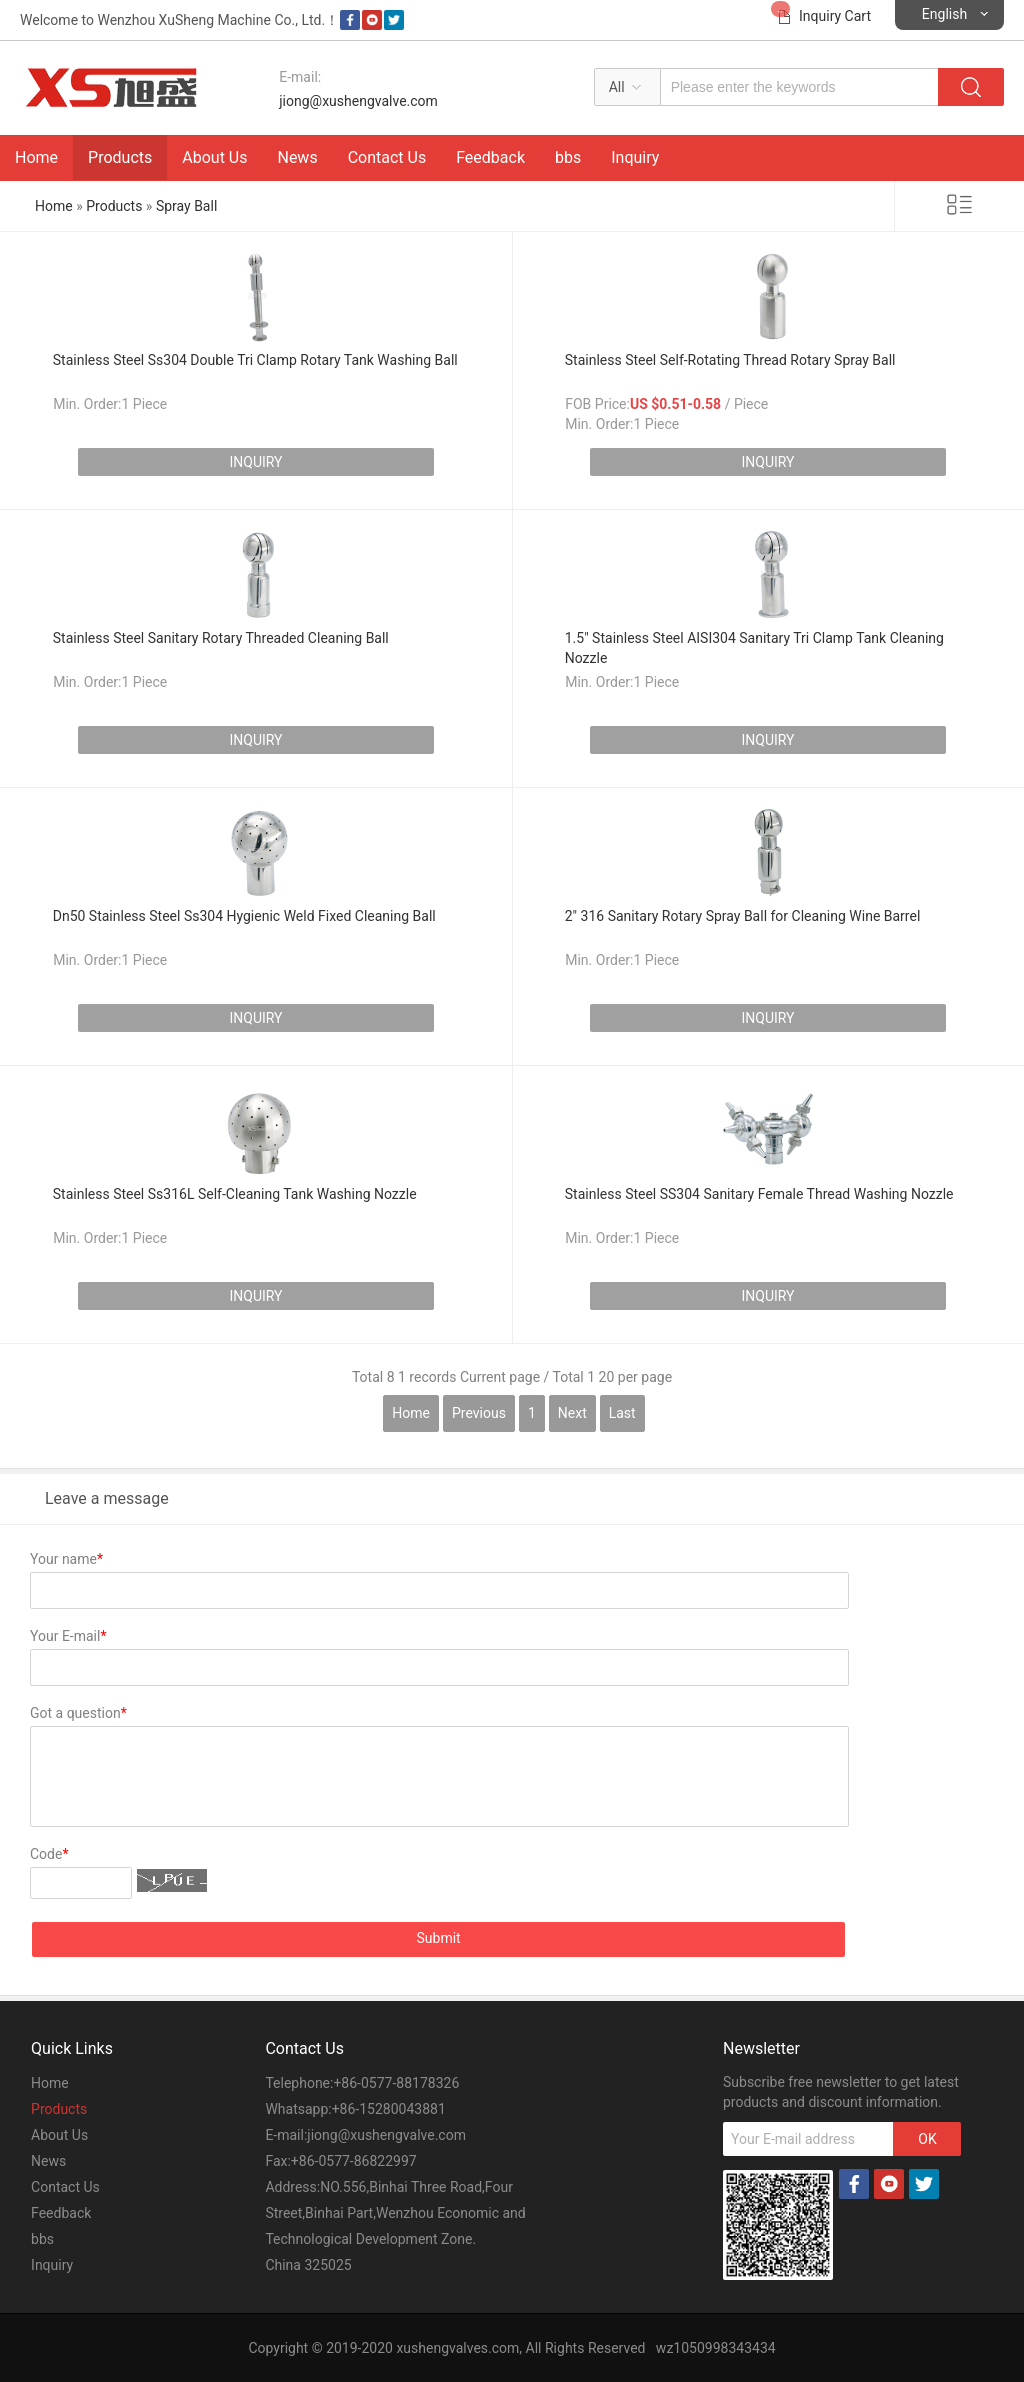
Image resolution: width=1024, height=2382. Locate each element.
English (944, 14)
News (297, 157)
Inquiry (635, 157)
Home (36, 157)
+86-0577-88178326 (396, 2083)
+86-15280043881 (389, 2109)
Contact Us (387, 157)
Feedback (490, 157)
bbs (568, 157)
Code (49, 1854)
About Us (214, 157)
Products (120, 157)
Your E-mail (68, 1636)
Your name (66, 1559)
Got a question (78, 1713)
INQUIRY (255, 462)
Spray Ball (186, 206)
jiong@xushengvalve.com (358, 101)
